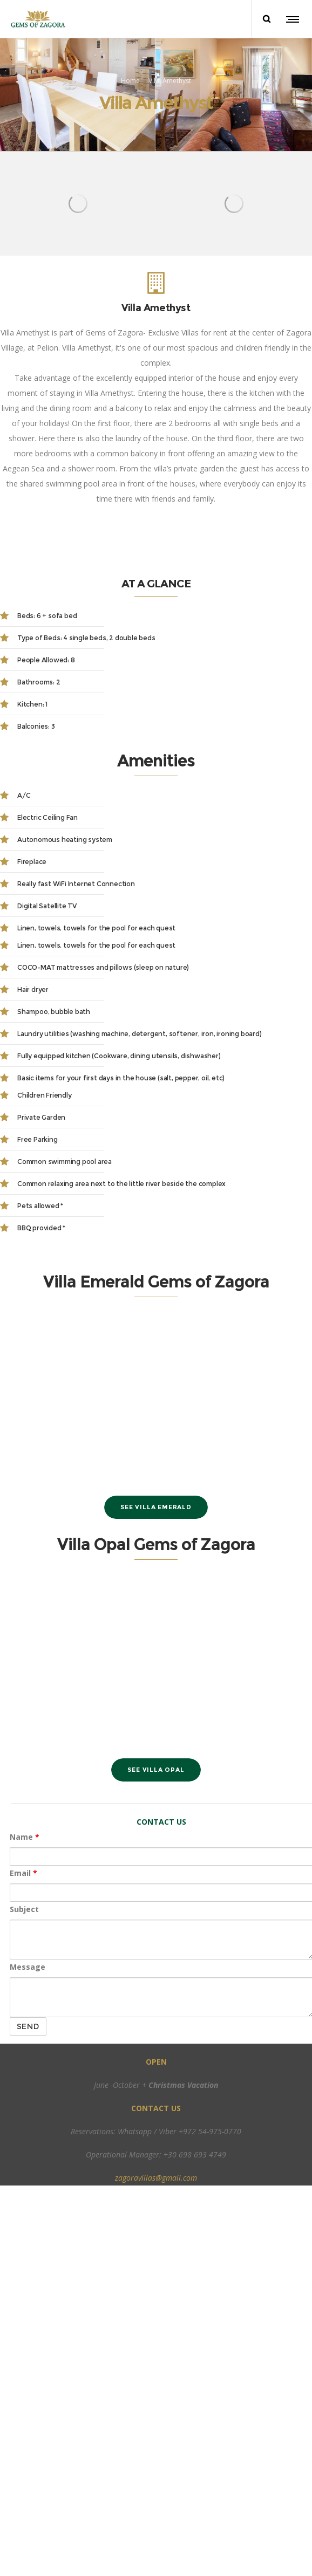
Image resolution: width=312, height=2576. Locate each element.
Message (27, 1965)
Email (23, 1871)
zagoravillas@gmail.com (156, 2175)
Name (24, 1835)
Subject (24, 1907)
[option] (78, 201)
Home (130, 79)
